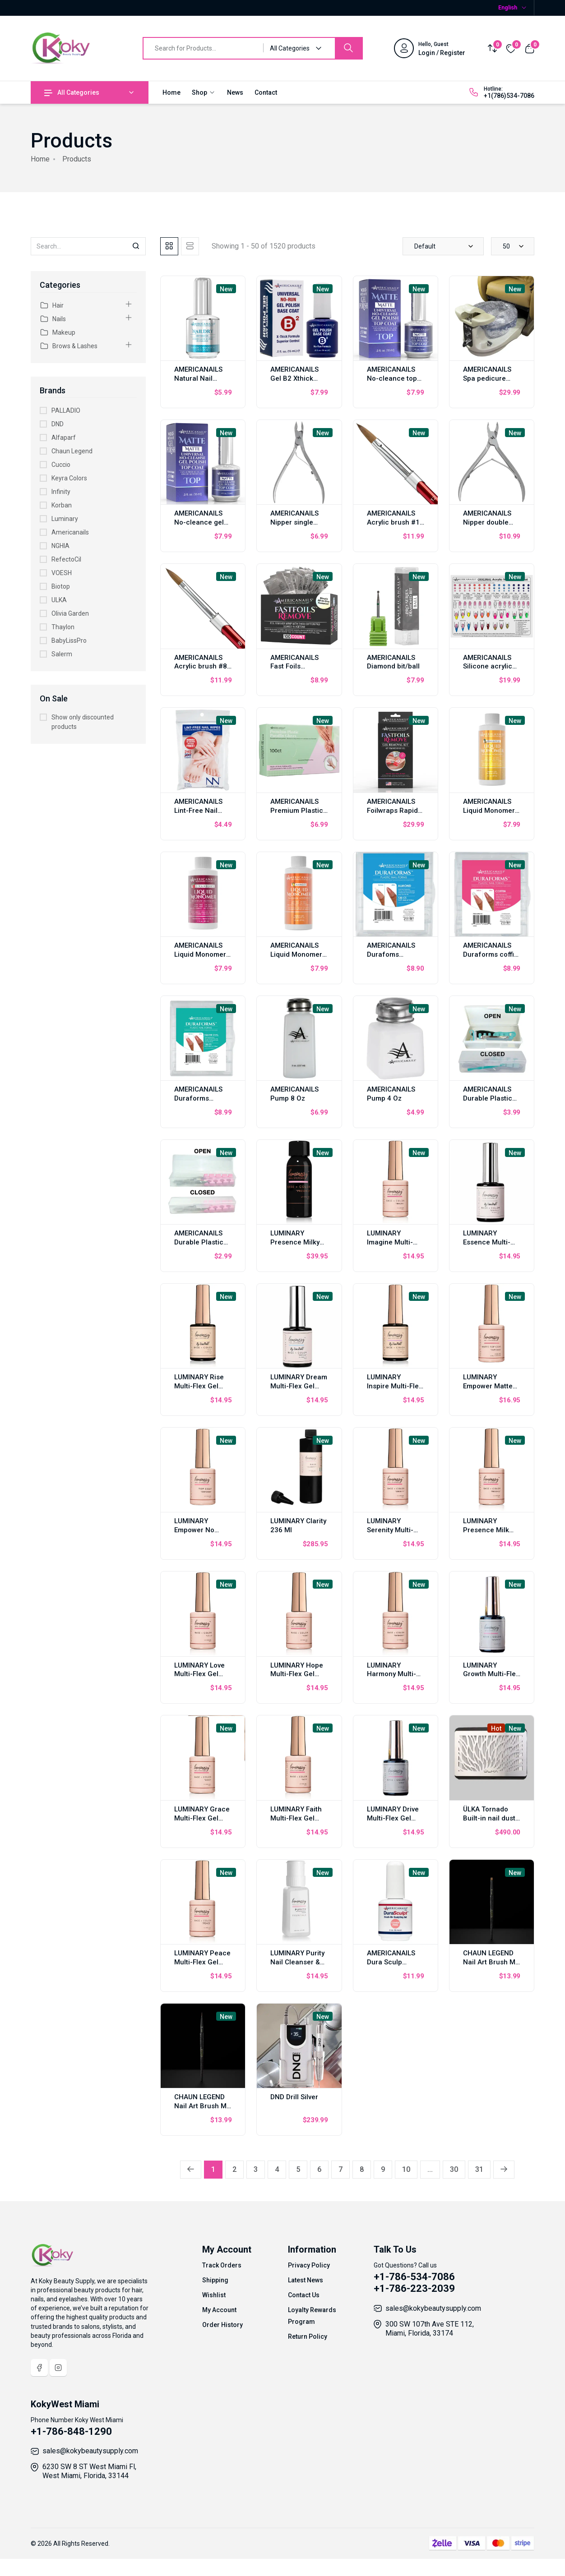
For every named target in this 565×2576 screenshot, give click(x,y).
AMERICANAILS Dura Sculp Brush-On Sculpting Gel (391, 1966)
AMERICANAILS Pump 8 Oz (294, 1093)
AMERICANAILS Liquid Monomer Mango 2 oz (296, 954)
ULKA (59, 600)
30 (454, 2169)
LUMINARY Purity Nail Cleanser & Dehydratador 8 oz (297, 1966)
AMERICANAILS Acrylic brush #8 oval (200, 667)
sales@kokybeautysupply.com (433, 2308)
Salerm (61, 654)
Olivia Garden (70, 613)
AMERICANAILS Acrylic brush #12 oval (395, 522)
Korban (61, 505)
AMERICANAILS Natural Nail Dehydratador (198, 378)
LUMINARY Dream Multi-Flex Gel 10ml (298, 1386)
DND (57, 424)
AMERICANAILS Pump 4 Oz (391, 1093)
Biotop (60, 586)
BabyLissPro (69, 640)
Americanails (70, 532)
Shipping (215, 2280)
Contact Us (304, 2295)
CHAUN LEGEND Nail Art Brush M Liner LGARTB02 (200, 2106)
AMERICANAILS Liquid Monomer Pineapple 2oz (489, 810)
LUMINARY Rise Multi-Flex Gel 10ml (199, 1386)
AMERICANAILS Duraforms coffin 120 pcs (490, 954)
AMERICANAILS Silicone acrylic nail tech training (490, 667)
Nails (53, 318)
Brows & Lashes (68, 345)
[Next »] (503, 2170)
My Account (219, 2309)
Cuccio (60, 464)
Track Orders (221, 2265)
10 (406, 2169)
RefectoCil (66, 559)
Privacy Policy (309, 2265)
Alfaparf (63, 437)
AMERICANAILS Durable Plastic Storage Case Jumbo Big (487, 1102)
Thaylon (62, 627)
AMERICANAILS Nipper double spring (487, 522)
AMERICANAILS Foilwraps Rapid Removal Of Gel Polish (392, 815)
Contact (266, 92)
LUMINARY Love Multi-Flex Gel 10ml (199, 1674)
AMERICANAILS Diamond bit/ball (393, 662)
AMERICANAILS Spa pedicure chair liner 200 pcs (487, 383)
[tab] (169, 246)
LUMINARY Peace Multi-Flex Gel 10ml (202, 1962)
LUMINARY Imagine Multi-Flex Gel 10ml (390, 1242)
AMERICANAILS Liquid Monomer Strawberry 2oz (200, 954)
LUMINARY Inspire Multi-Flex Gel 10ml (394, 1386)
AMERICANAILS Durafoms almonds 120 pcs (394, 954)
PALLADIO (65, 410)
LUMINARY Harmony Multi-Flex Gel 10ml (391, 1674)
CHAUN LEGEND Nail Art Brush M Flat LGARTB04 (489, 1962)
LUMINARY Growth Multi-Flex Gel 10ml (491, 1674)
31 (479, 2169)
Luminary (64, 518)
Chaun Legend (72, 451)
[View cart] (529, 48)
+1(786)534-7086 (509, 95)
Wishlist (214, 2295)
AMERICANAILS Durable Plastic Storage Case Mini (198, 1246)
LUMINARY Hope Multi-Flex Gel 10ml (296, 1674)
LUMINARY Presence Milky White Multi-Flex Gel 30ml (296, 1246)
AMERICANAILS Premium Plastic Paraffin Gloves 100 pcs (296, 815)
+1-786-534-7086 (414, 2276)
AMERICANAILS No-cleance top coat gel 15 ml (392, 378)
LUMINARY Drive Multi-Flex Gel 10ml (393, 1818)
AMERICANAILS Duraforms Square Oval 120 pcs (200, 1102)
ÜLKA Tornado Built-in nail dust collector (489, 1818)
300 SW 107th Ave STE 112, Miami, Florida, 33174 (429, 2328)
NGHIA (60, 545)
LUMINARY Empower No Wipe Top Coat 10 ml (202, 1534)
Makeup (57, 332)
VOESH (61, 572)
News (235, 92)
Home (171, 92)
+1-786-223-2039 (414, 2288)
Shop (204, 92)
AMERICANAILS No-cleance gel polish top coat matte (199, 526)
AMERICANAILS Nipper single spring (294, 522)
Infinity (60, 491)
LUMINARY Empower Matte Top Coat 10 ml (488, 1386)
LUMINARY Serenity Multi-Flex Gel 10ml (390, 1530)
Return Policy (307, 2336)
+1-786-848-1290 (71, 2431)
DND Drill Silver (294, 2097)
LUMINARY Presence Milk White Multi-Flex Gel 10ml (488, 1534)
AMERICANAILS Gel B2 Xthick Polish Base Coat (297, 378)
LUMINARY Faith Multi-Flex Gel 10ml (296, 1818)
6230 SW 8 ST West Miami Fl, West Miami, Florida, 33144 (89, 2471)
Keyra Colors (69, 478)
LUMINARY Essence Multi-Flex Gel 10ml (486, 1242)
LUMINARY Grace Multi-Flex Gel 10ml (202, 1818)
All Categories (71, 92)
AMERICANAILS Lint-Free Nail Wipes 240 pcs (198, 810)
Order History (222, 2324)
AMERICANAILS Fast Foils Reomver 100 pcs (298, 667)
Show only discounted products (82, 722)
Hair (52, 305)
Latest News (305, 2280)
